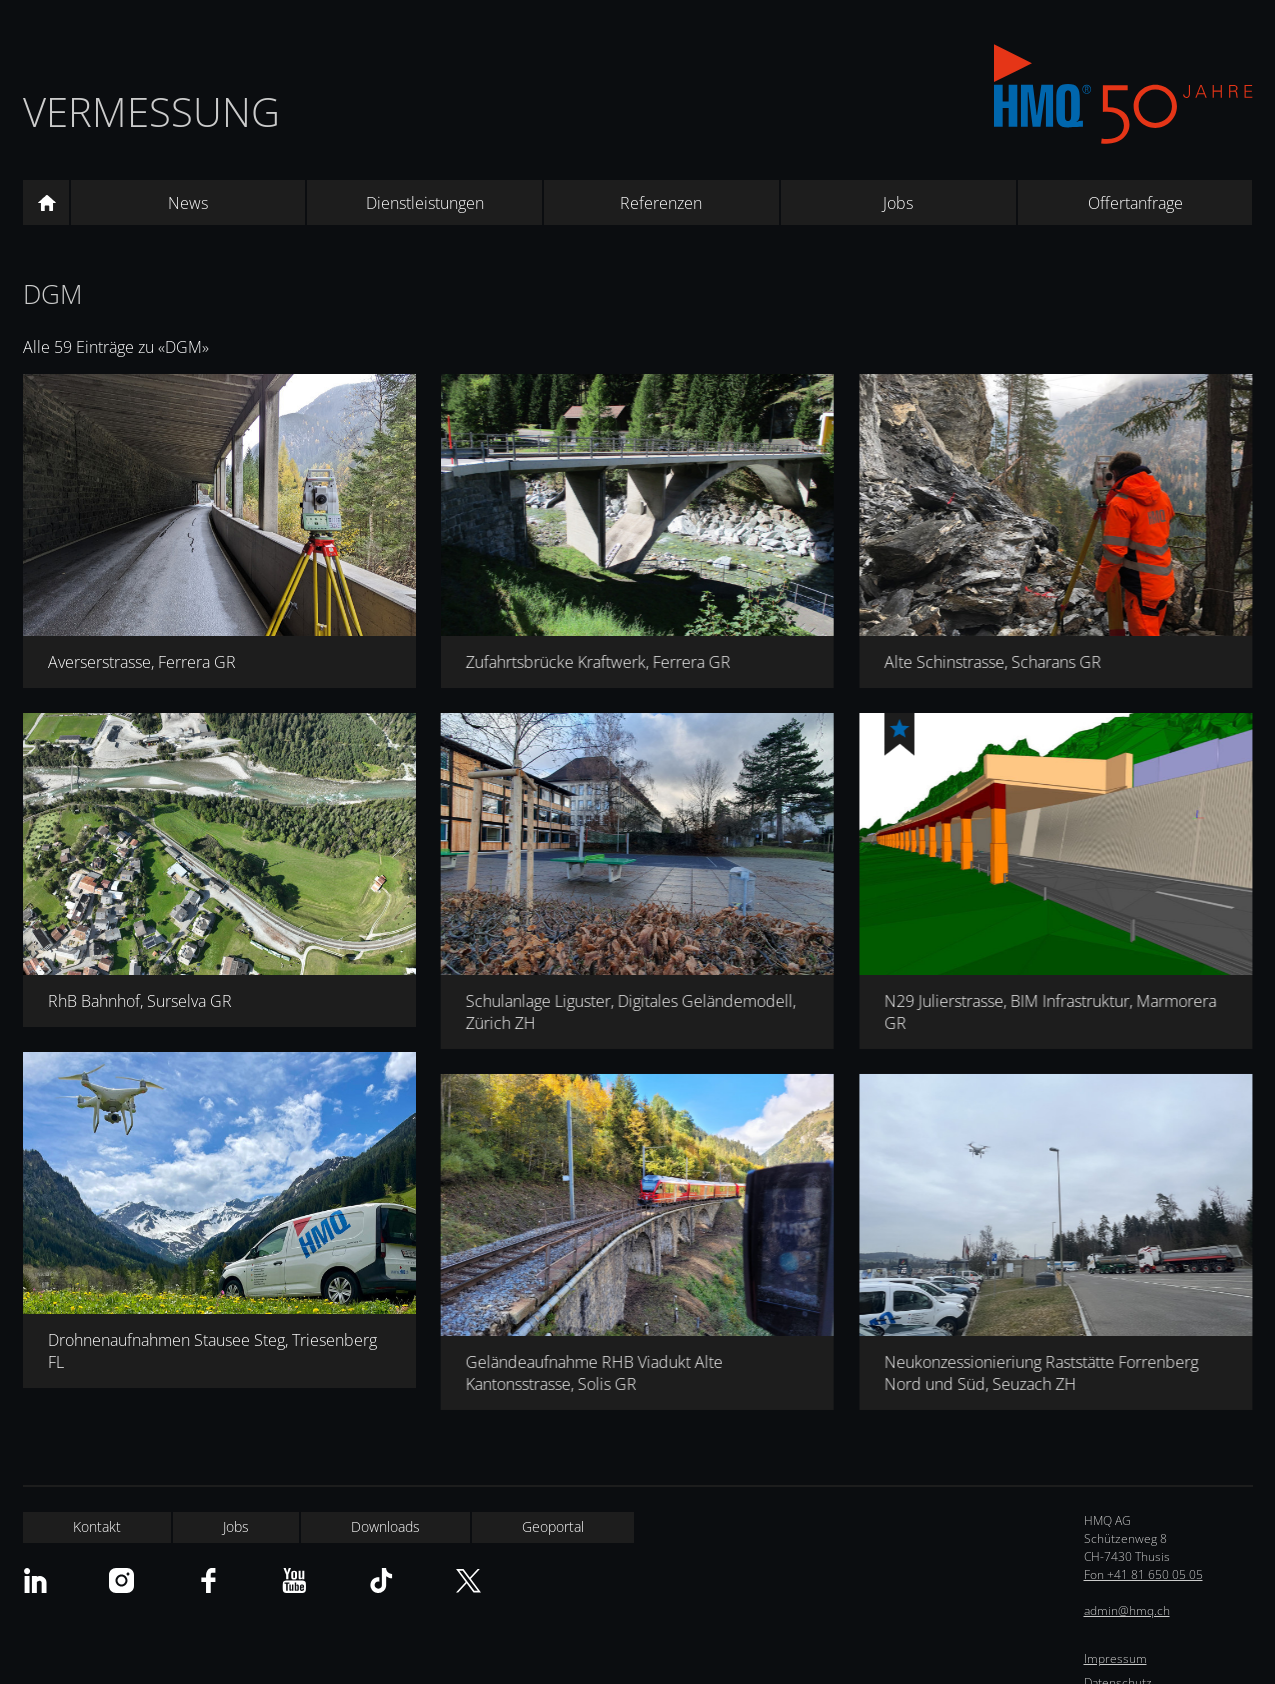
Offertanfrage (1135, 203)
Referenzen (661, 203)
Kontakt (97, 1526)
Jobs (898, 203)
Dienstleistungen (425, 203)
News (188, 203)
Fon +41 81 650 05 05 (1143, 1574)
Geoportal (553, 1526)
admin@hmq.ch (1127, 1610)
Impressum (1115, 1658)
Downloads (385, 1526)
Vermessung (151, 111)
